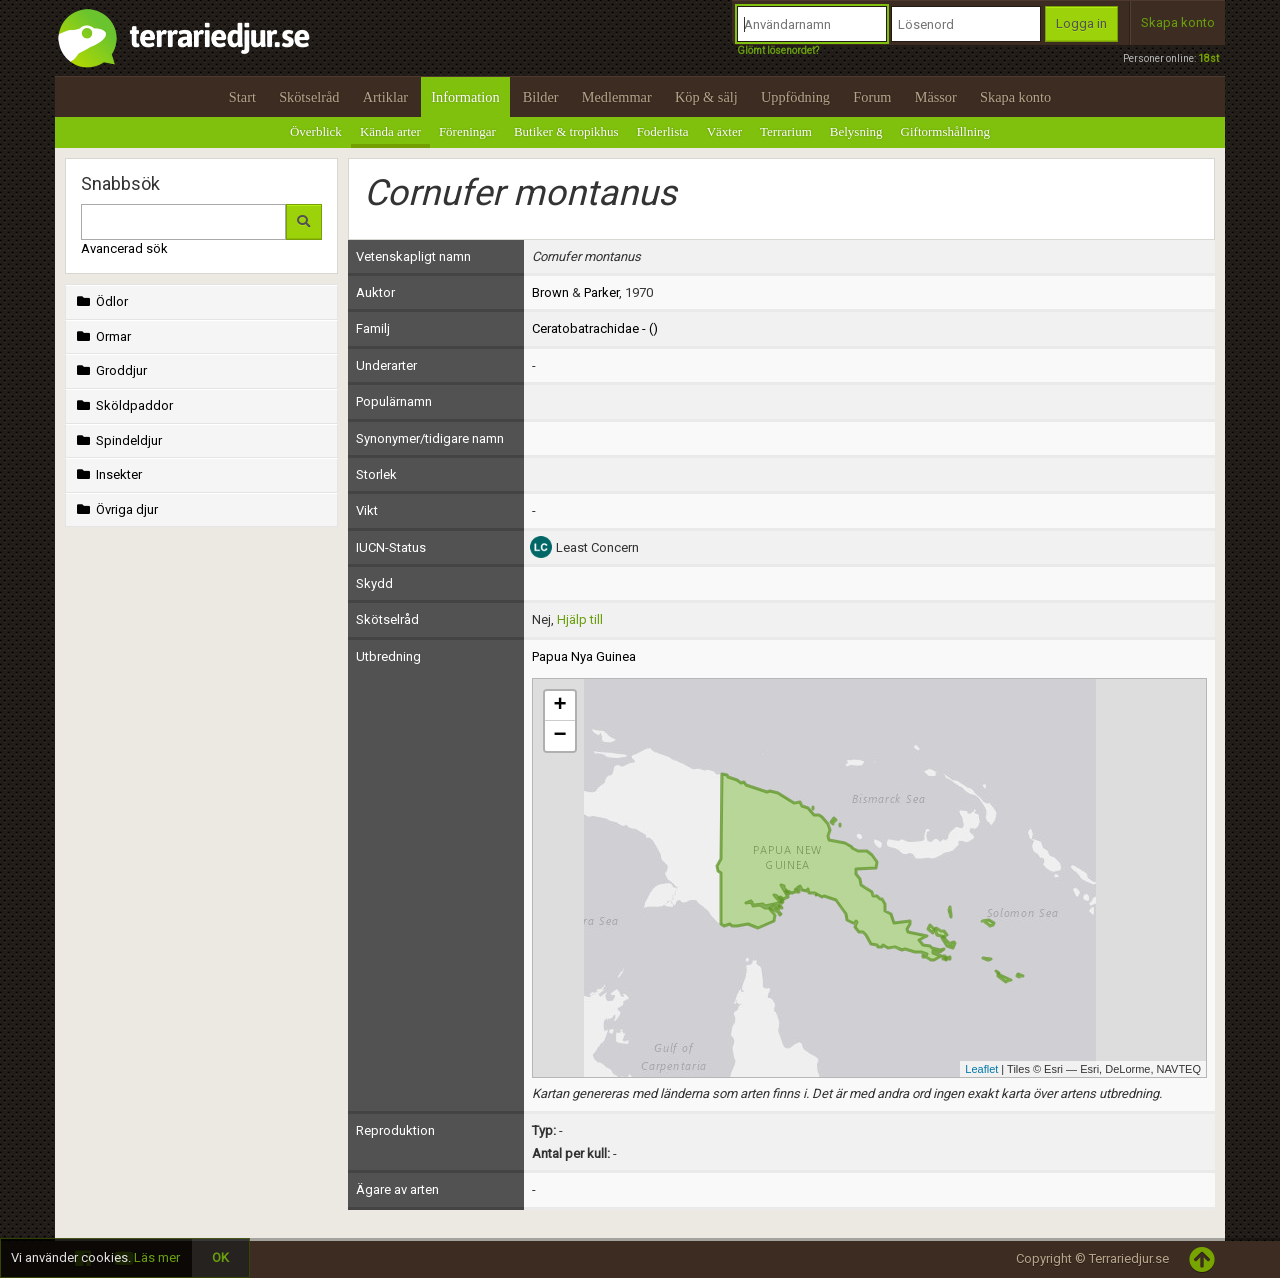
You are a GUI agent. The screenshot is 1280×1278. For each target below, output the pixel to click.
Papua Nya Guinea (584, 656)
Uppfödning (795, 97)
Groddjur (110, 370)
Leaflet (981, 1069)
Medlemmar (617, 97)
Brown (550, 292)
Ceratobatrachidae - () (595, 328)
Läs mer (157, 1257)
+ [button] (559, 706)
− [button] (559, 736)
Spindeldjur (117, 440)
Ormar (102, 336)
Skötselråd (309, 97)
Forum (872, 97)
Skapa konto (1178, 22)
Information (465, 97)
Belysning (856, 131)
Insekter (107, 474)
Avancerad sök (124, 248)
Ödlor (100, 301)
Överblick (316, 131)
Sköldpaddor (123, 405)
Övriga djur (115, 509)
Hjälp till (580, 619)
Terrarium (786, 131)
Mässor (936, 97)
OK (220, 1257)
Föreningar (467, 131)
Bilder (541, 97)
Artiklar (385, 97)
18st (1208, 58)
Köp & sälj (706, 97)
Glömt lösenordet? (778, 50)
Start (242, 97)
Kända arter (390, 131)
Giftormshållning (946, 131)
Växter (724, 131)
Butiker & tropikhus (566, 131)
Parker (601, 292)
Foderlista (663, 131)
